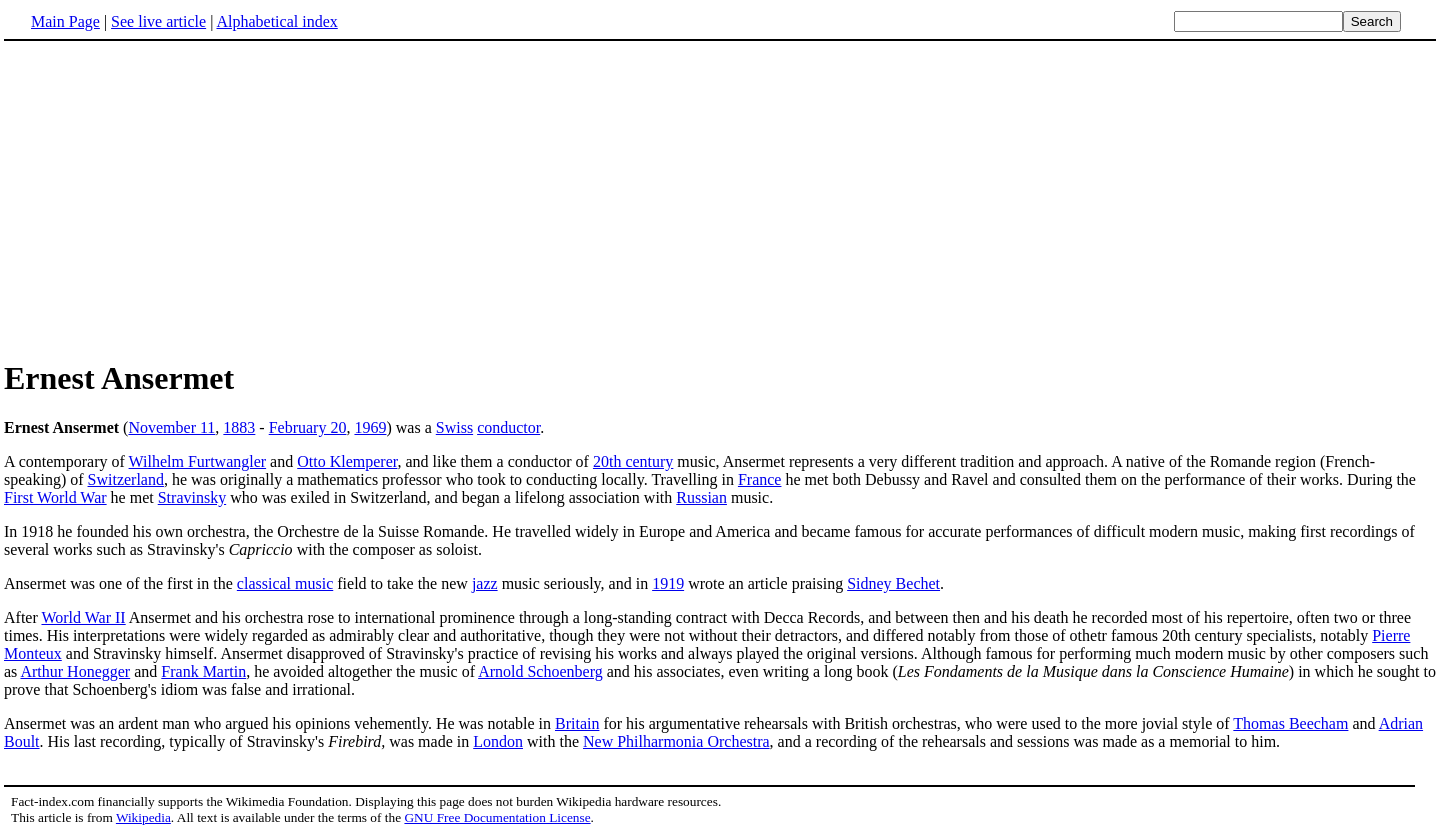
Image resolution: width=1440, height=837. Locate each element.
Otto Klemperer (347, 461)
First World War (55, 497)
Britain (577, 723)
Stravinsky (192, 497)
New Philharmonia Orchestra (676, 741)
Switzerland (126, 479)
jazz (485, 583)
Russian (701, 497)
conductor (508, 427)
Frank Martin (203, 671)
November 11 (171, 427)
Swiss (454, 427)
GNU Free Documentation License (497, 817)
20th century (633, 461)
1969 (370, 427)
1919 (668, 583)
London (498, 741)
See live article (158, 21)
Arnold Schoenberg (540, 671)
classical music (285, 583)
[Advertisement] (172, 199)
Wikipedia (143, 817)
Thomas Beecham (1290, 723)
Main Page (65, 21)
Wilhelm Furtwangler (198, 461)
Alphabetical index (276, 21)
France (760, 479)
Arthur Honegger (75, 671)
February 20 (308, 427)
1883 (239, 427)
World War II (83, 617)
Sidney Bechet (893, 583)
